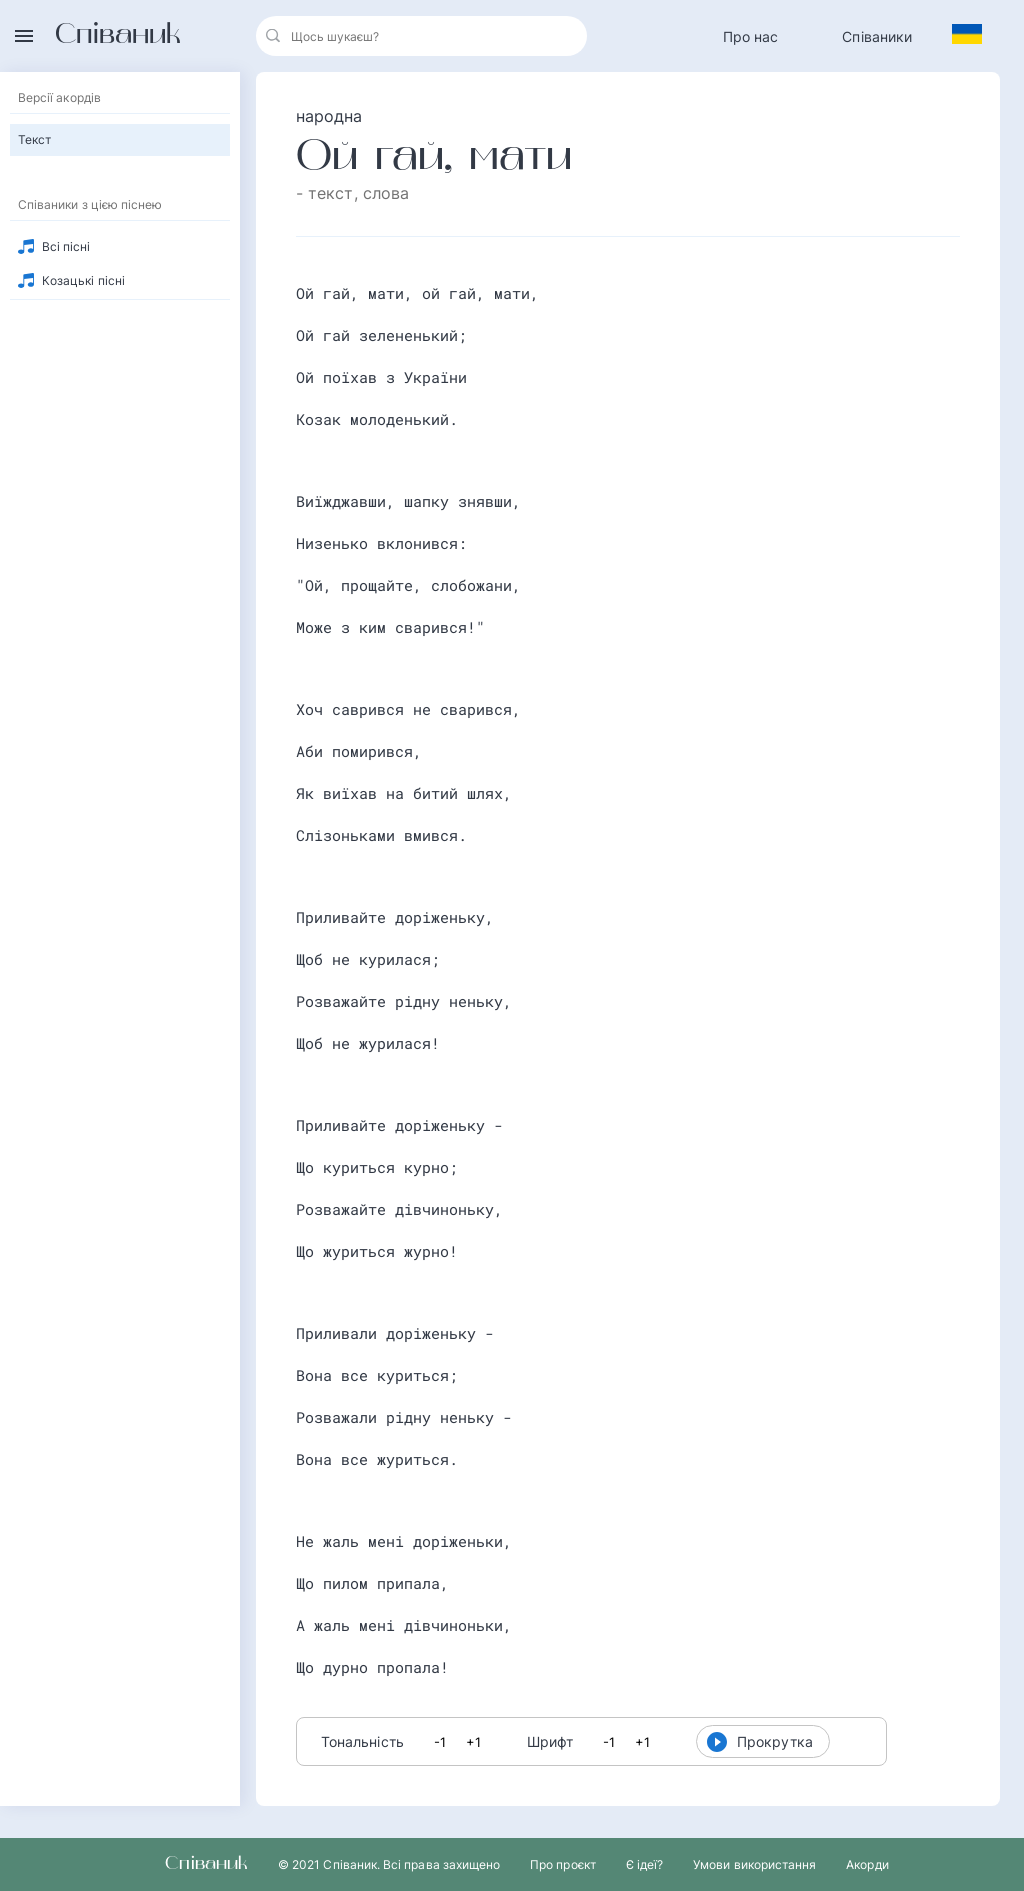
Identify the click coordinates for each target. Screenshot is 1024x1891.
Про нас (751, 36)
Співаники (877, 36)
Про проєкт (563, 1864)
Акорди (867, 1864)
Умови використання (754, 1864)
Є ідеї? (644, 1864)
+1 (473, 1742)
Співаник (118, 36)
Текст (34, 139)
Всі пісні (66, 246)
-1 (440, 1742)
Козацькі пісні (83, 280)
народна (329, 116)
